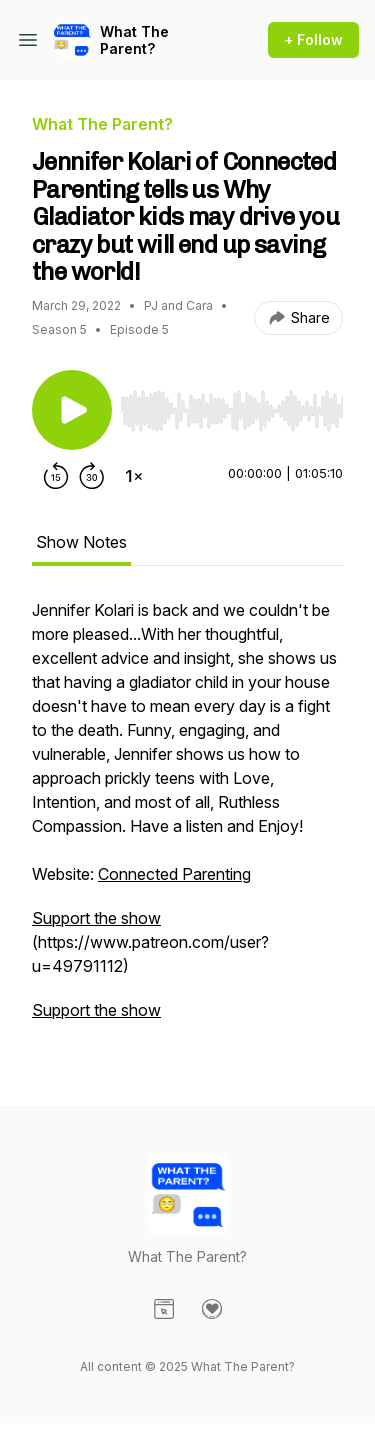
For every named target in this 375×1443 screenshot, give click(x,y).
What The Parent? (134, 40)
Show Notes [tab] (81, 542)
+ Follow (313, 39)
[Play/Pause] (72, 410)
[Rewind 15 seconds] (56, 476)
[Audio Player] (231, 405)
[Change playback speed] (134, 476)
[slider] (231, 411)
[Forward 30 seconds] (92, 476)
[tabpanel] (187, 820)
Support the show (96, 918)
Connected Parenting (174, 874)
